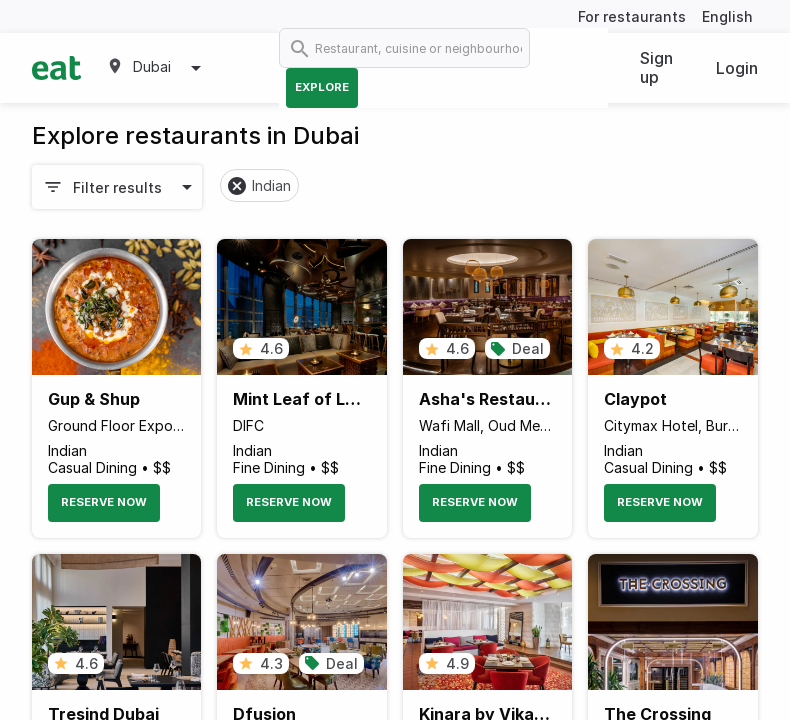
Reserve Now (104, 502)
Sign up (656, 67)
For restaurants (632, 16)
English (727, 16)
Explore (322, 87)
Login (737, 68)
